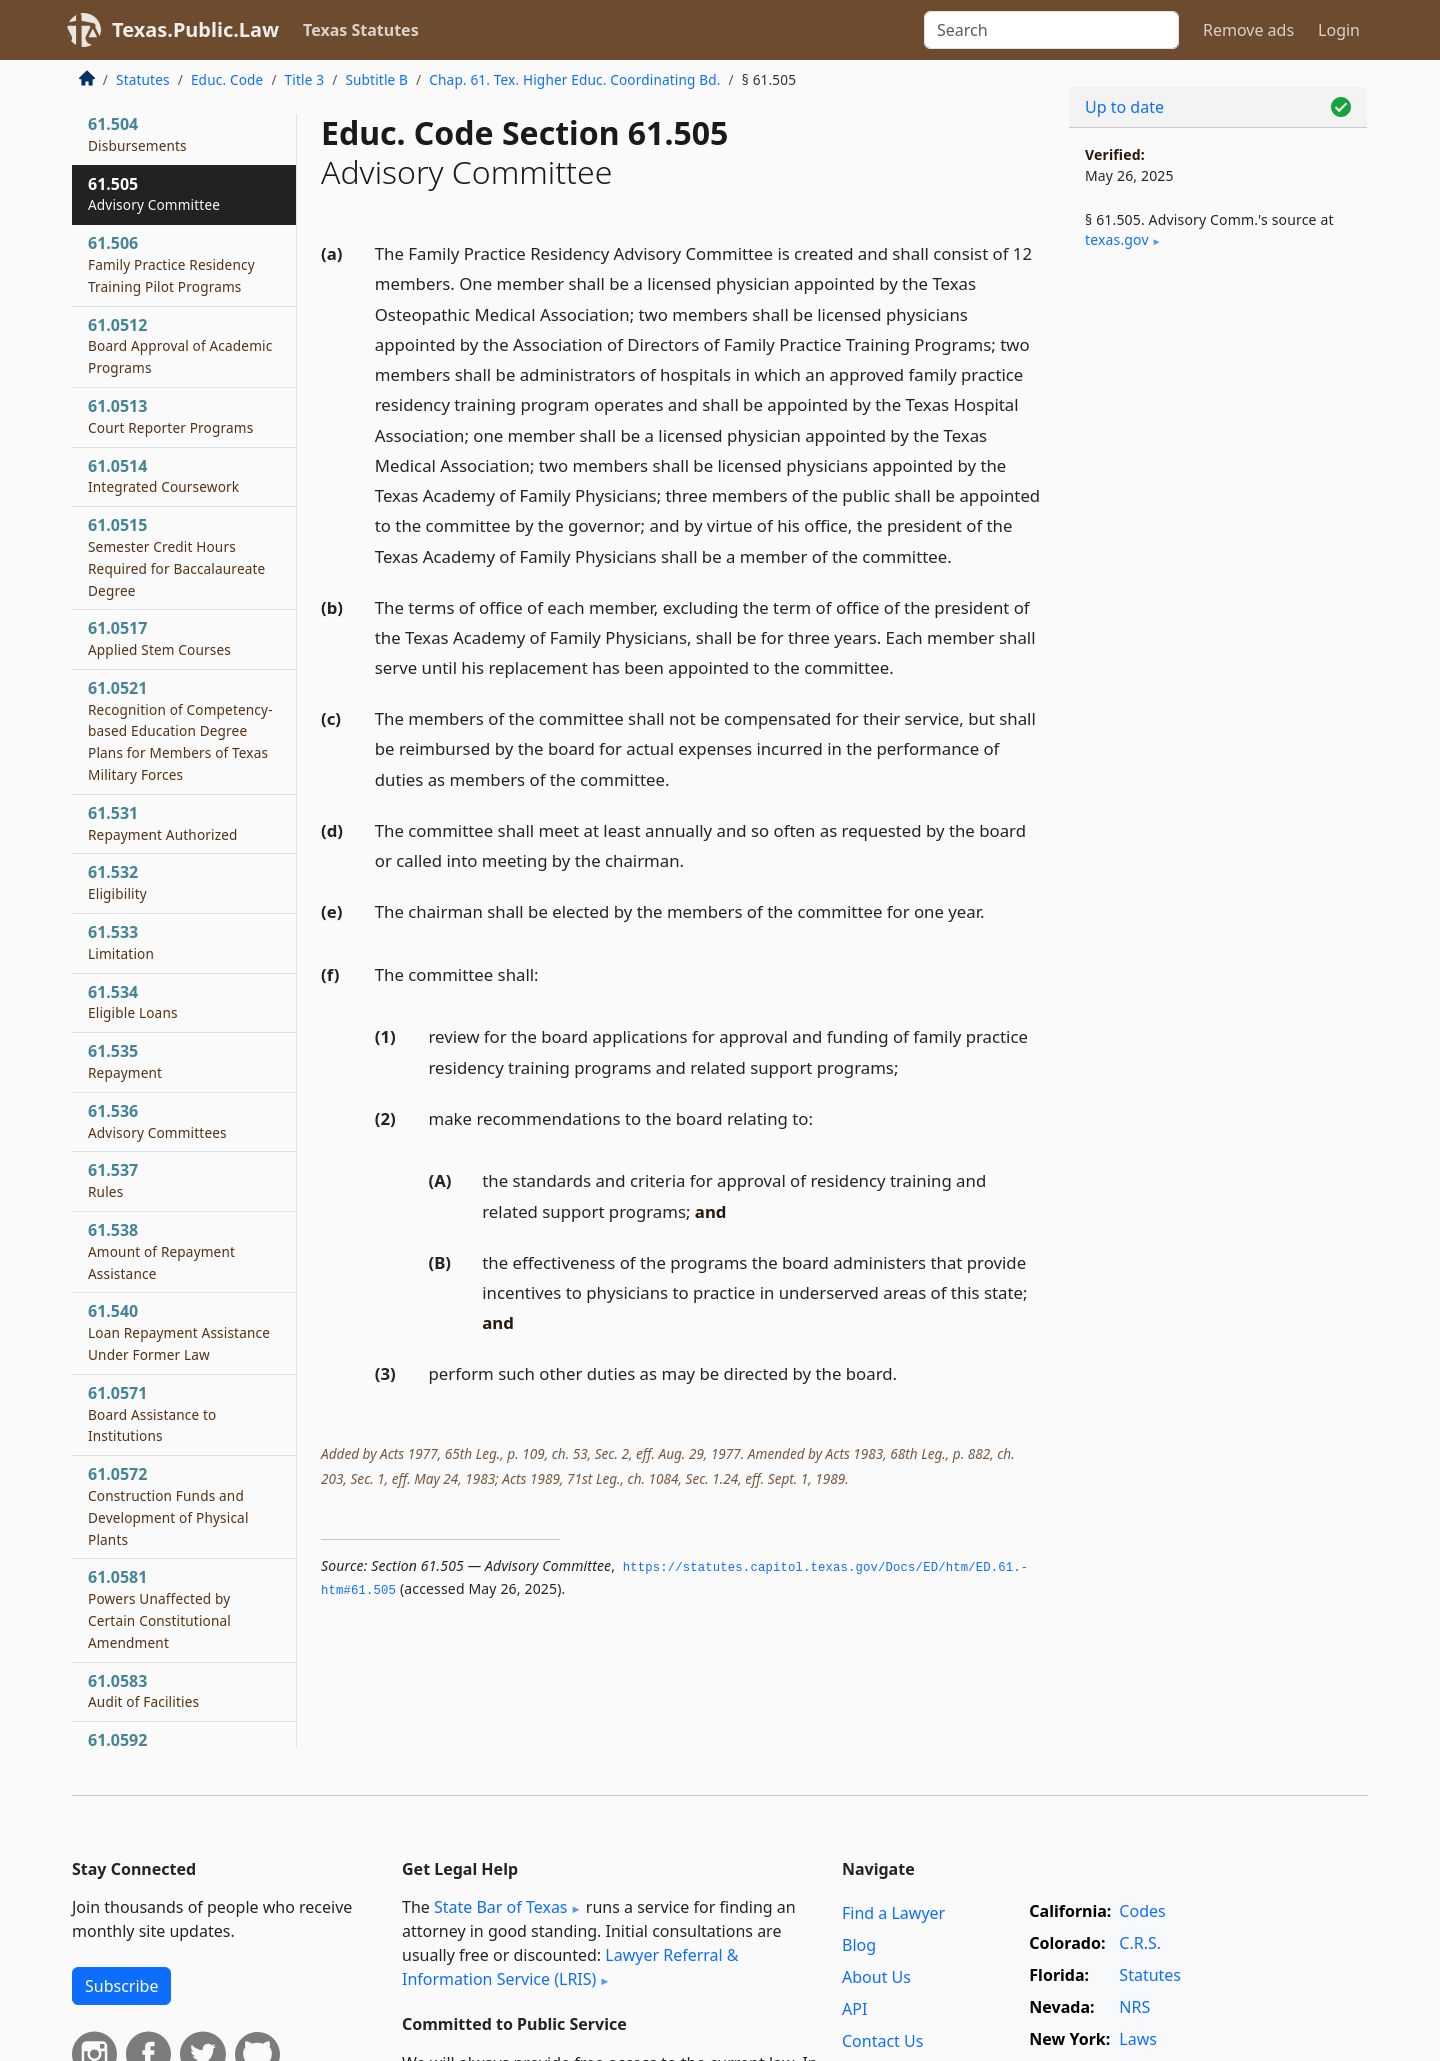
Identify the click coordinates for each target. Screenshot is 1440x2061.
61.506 (171, 264)
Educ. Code (227, 79)
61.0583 (143, 1691)
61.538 (161, 1251)
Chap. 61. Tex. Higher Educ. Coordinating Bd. (574, 79)
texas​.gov (1117, 239)
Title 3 (305, 79)
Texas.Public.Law (195, 29)
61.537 (113, 1180)
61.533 (121, 942)
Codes (1142, 1911)
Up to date (1124, 107)
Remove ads (1248, 30)
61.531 (163, 823)
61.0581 (159, 1608)
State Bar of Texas (501, 1907)
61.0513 (170, 416)
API (854, 2009)
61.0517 (159, 638)
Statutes (143, 79)
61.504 (137, 134)
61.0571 (152, 1414)
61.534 (133, 1002)
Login (1339, 30)
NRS (1134, 2007)
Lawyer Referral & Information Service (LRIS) (570, 1967)
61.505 (154, 194)
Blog (859, 1945)
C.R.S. (1140, 1943)
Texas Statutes (361, 30)
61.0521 (180, 730)
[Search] (1051, 30)
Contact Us (882, 2041)
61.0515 (176, 556)
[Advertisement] (1218, 596)
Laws (1138, 2039)
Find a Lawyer (893, 1913)
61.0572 (168, 1505)
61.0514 (163, 476)
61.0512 (180, 346)
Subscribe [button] (121, 1986)
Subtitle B (376, 79)
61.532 (117, 882)
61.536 (157, 1121)
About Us (876, 1977)
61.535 (125, 1061)
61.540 (179, 1332)
